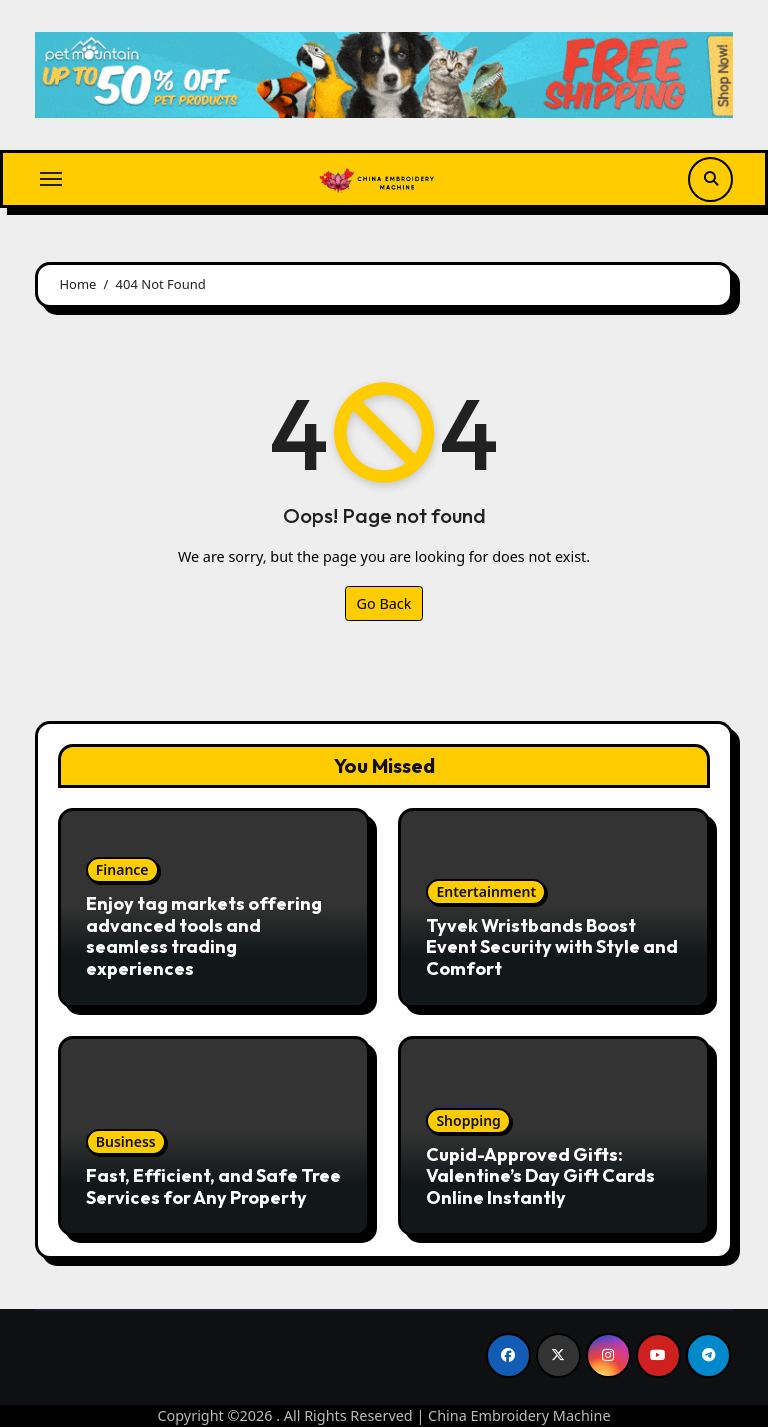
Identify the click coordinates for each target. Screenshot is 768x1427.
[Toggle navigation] (51, 179)
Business (126, 1141)
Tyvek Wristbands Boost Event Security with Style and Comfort (552, 947)
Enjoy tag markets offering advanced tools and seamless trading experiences (204, 936)
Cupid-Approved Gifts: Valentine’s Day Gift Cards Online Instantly (540, 1176)
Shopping (468, 1120)
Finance (122, 869)
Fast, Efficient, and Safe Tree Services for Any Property (213, 1186)
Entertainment (486, 891)
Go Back (384, 603)
